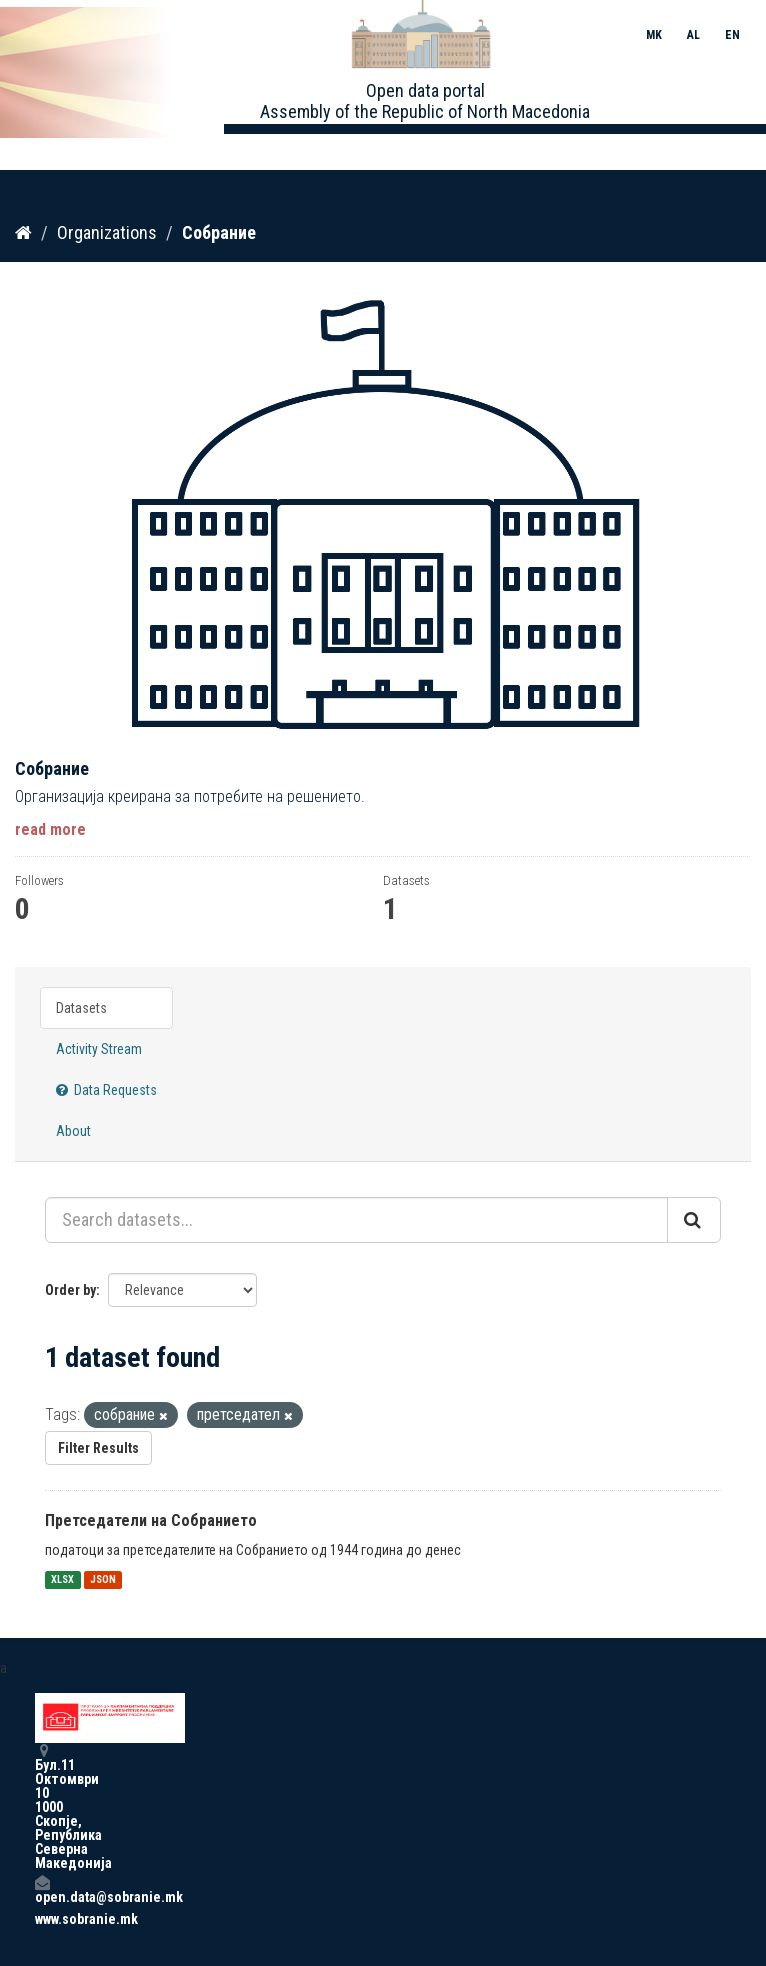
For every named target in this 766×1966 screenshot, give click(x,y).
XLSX (62, 1579)
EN (732, 35)
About (73, 1131)
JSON (103, 1579)
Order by (70, 1290)
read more (50, 829)
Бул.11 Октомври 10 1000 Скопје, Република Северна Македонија (42, 1806)
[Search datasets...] (356, 1220)
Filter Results (98, 1448)
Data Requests (106, 1090)
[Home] (23, 233)
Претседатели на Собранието (151, 1520)
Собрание (219, 232)
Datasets (81, 1008)
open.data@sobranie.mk (42, 1889)
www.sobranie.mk (42, 1919)
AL (693, 35)
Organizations (107, 232)
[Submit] (694, 1220)
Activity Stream (99, 1049)
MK (654, 35)
